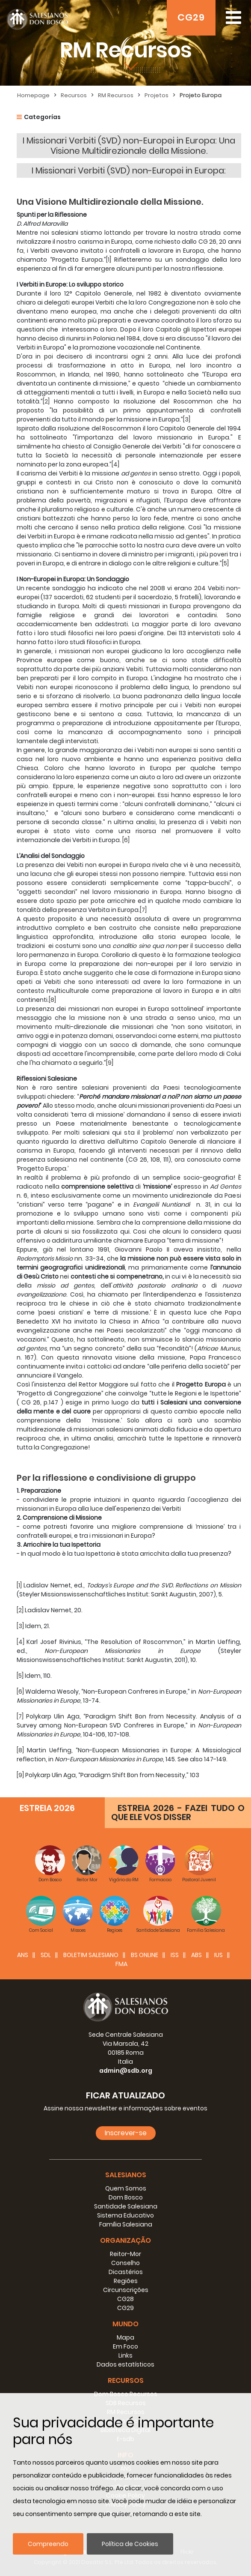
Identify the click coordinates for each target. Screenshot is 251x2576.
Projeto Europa (200, 95)
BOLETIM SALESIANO (90, 1955)
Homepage (33, 95)
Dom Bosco (126, 2197)
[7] (143, 909)
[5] (225, 563)
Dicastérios (126, 2272)
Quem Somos (125, 2188)
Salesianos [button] (125, 2175)
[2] (46, 401)
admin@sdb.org (125, 2070)
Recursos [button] (126, 2380)
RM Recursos (115, 95)
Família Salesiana (125, 2224)
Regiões (126, 2281)
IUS (218, 1955)
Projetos (156, 95)
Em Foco (125, 2346)
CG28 (125, 2299)
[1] (108, 259)
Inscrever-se (126, 2133)
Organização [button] (125, 2240)
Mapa (125, 2337)
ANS (22, 1955)
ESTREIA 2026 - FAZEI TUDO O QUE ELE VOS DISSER (178, 1812)
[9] (109, 1062)
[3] (186, 419)
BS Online (144, 1955)
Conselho (125, 2263)
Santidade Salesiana (125, 2206)
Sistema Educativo (125, 2215)
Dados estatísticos (125, 2364)
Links (125, 2355)
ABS (196, 1955)
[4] (115, 464)
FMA (121, 1964)
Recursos (74, 95)
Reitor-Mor (125, 2254)
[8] (52, 999)
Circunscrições (125, 2290)
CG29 (191, 17)
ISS (175, 1955)
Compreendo (48, 2544)
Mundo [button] (125, 2324)
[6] (126, 840)
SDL (46, 1955)
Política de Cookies (130, 2544)
